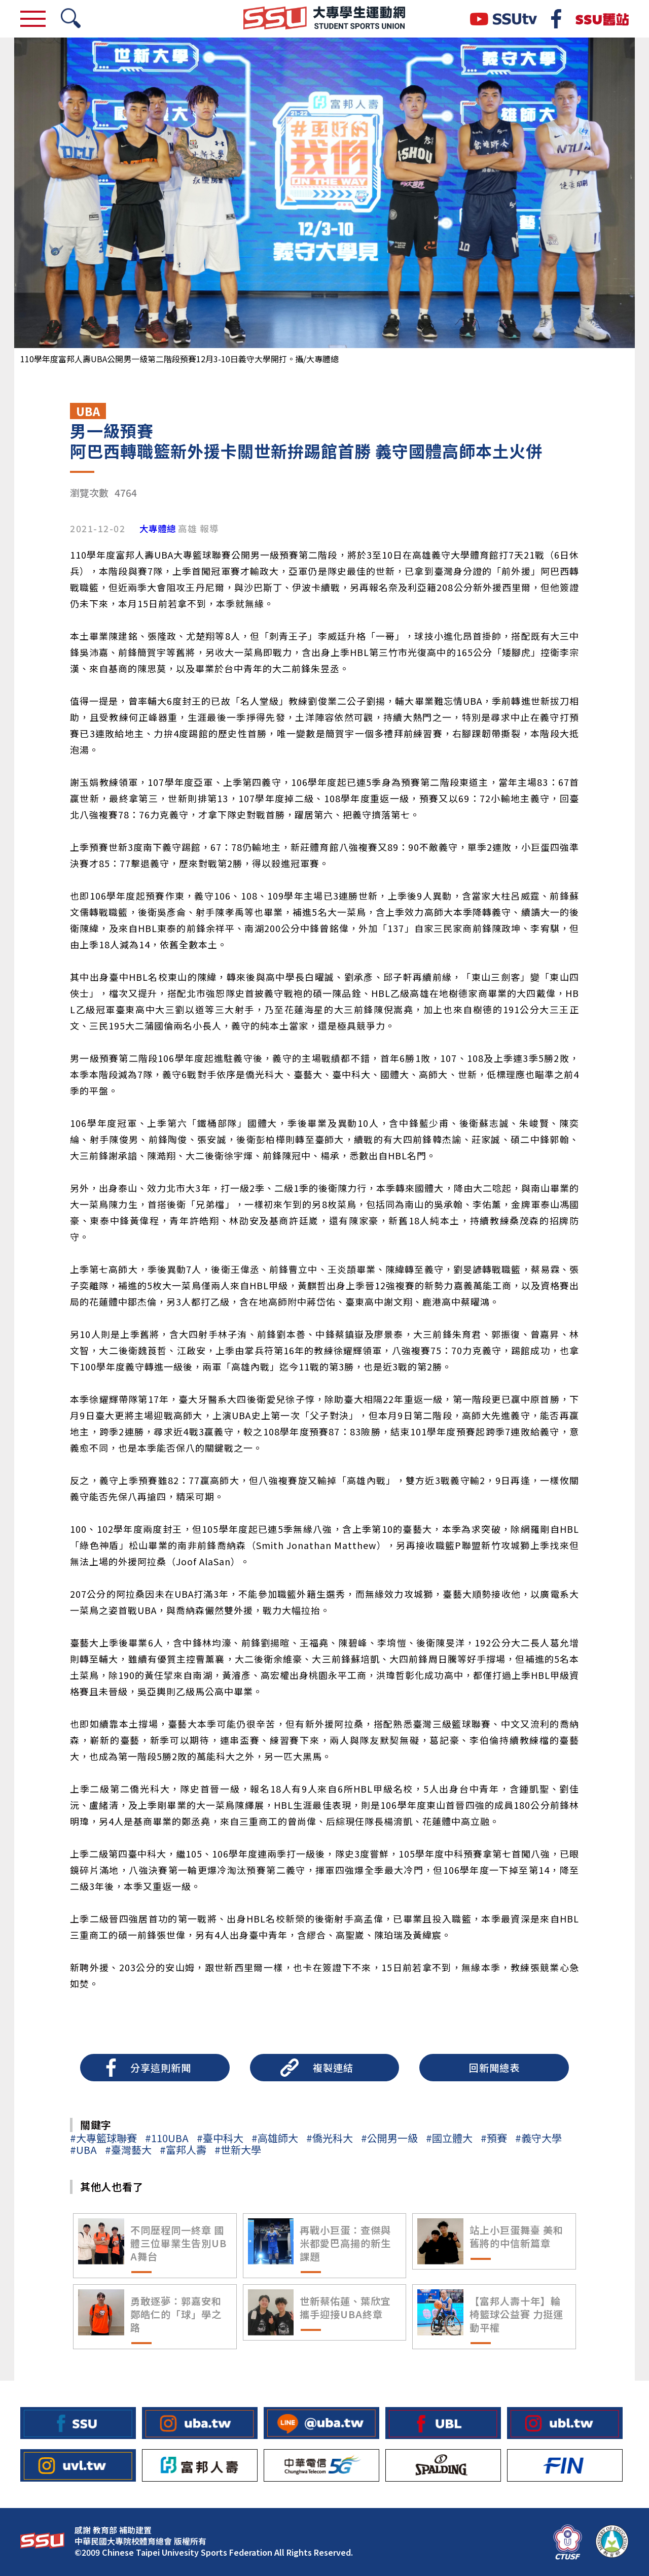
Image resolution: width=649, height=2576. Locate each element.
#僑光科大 (329, 2138)
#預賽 (494, 2138)
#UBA (83, 2149)
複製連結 (333, 2067)
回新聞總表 (494, 2067)
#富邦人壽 (183, 2149)
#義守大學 (538, 2138)
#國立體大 (449, 2138)
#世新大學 (237, 2149)
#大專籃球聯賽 (103, 2138)
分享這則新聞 (160, 2067)
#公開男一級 (389, 2138)
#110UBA (167, 2138)
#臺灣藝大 (128, 2149)
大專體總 (157, 529)
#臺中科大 (220, 2138)
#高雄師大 (274, 2138)
